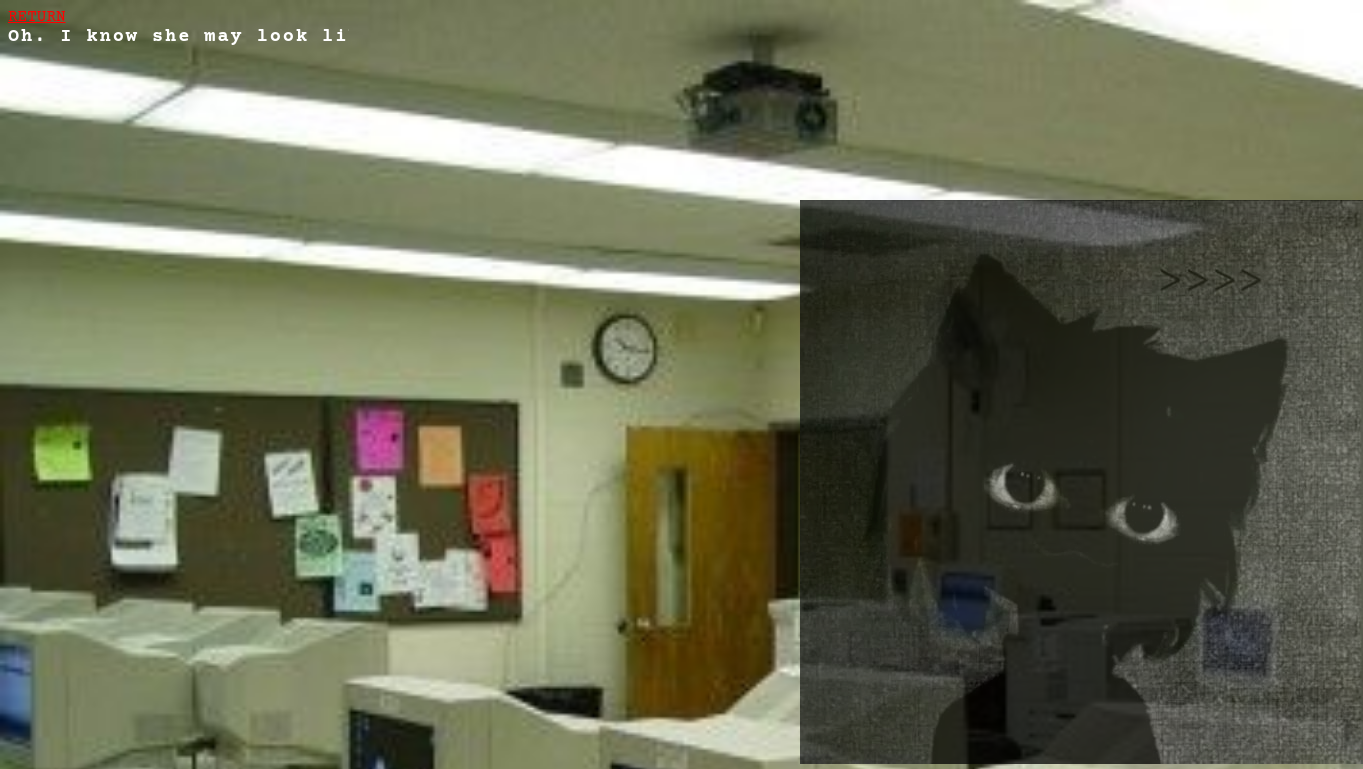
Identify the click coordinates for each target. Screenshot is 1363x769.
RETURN (37, 17)
